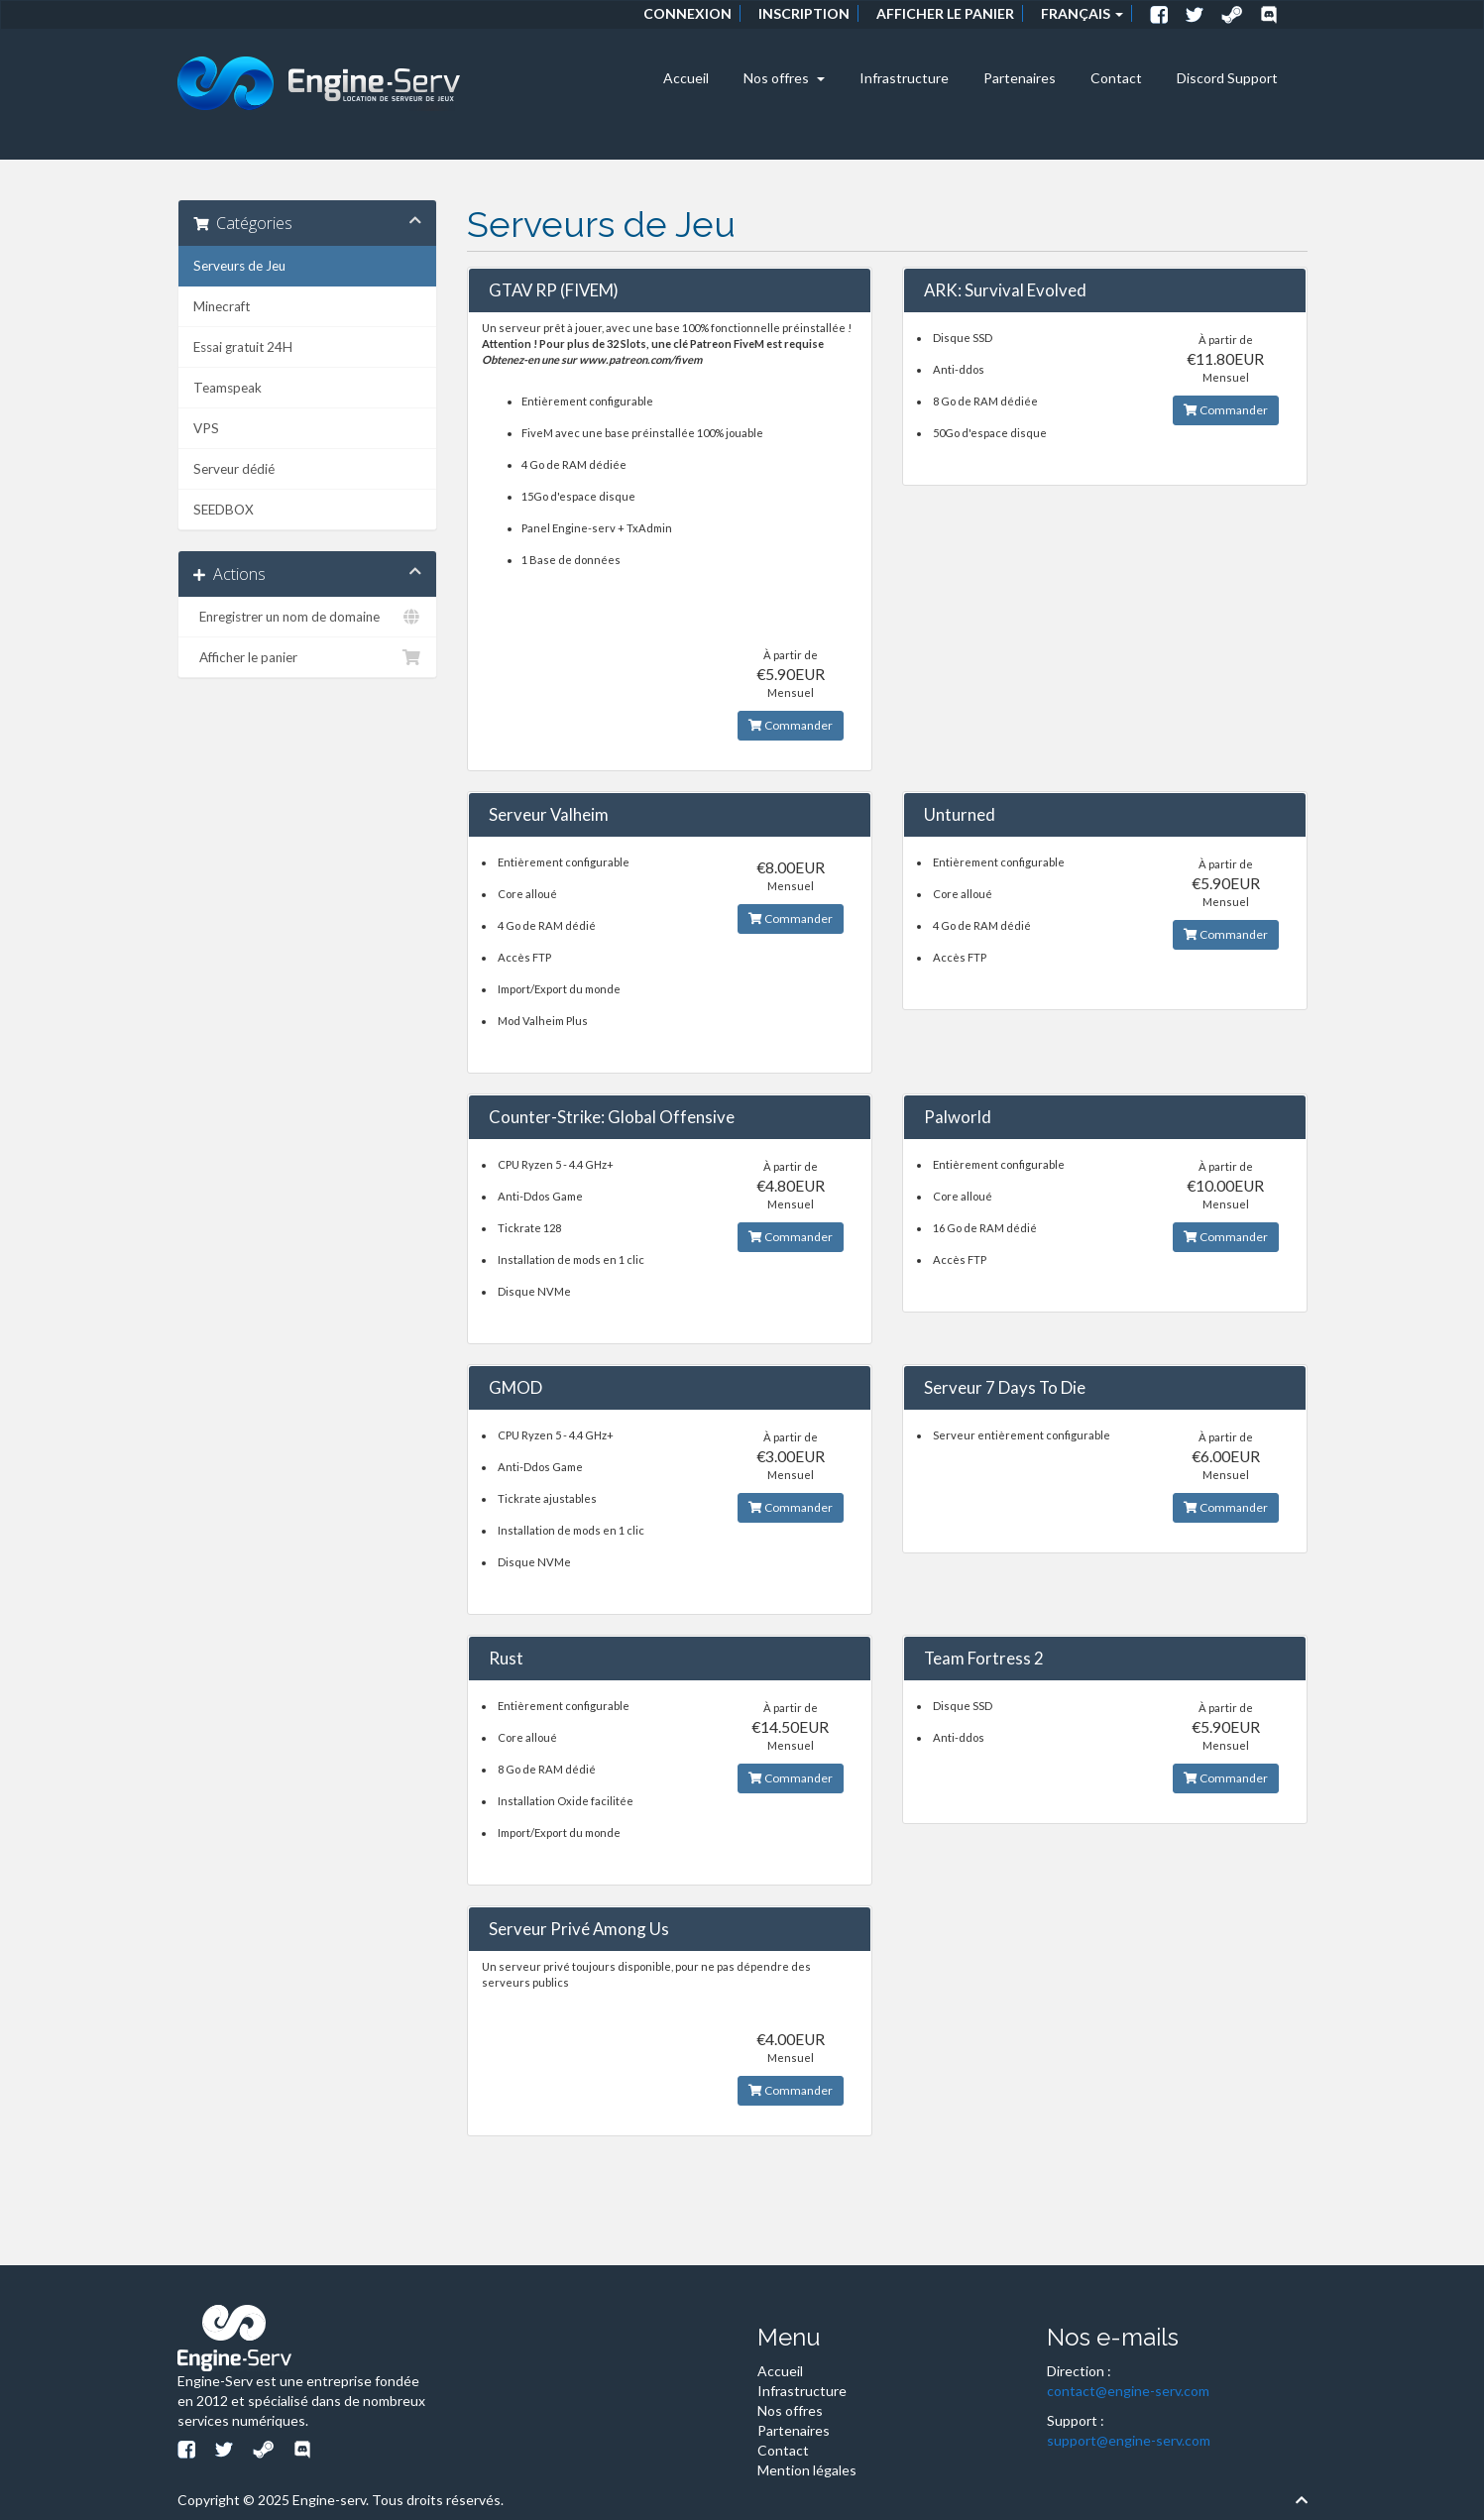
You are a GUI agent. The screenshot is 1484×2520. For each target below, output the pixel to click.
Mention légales (806, 2470)
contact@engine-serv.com (1128, 2390)
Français (1082, 13)
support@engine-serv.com (1128, 2440)
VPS (206, 428)
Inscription (804, 13)
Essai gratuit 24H (242, 347)
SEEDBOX (223, 509)
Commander (790, 725)
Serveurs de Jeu (239, 266)
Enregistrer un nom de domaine (307, 617)
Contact (1116, 77)
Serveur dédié (234, 469)
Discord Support (1227, 77)
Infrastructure (904, 77)
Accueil (686, 77)
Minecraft (221, 306)
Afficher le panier (945, 13)
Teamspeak (227, 388)
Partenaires (1019, 77)
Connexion (687, 13)
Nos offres (784, 77)
